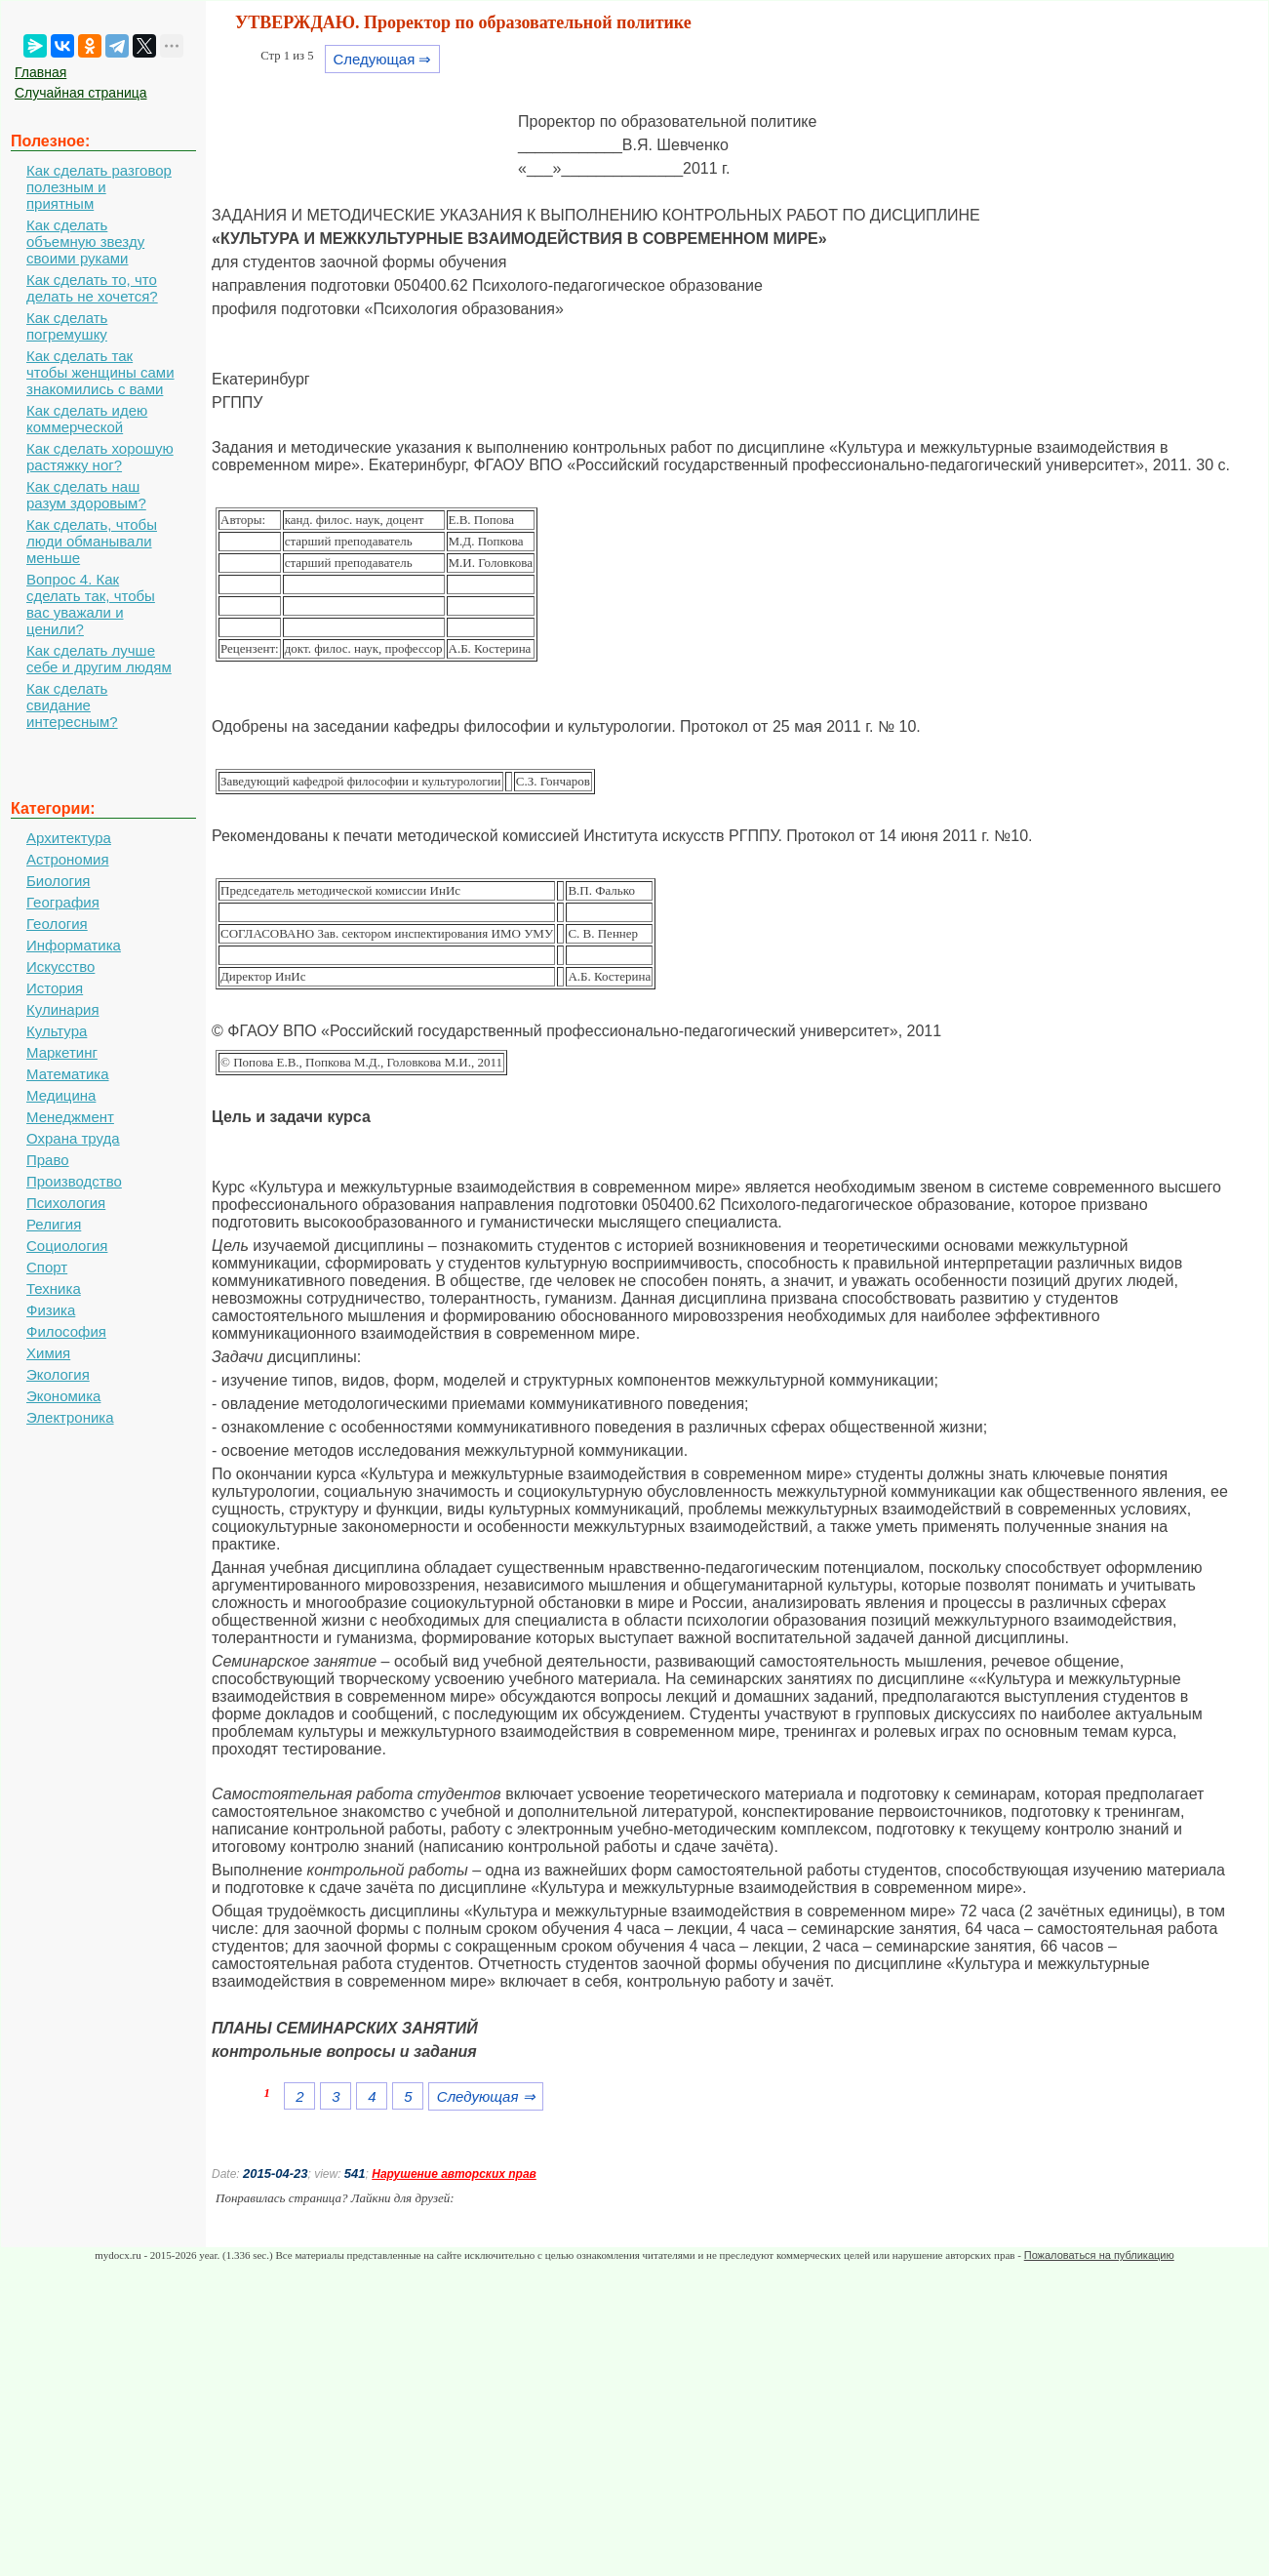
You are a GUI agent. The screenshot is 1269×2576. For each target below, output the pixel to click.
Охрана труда (73, 1138)
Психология (65, 1202)
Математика (67, 1074)
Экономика (63, 1396)
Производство (74, 1181)
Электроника (70, 1417)
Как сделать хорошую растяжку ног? (100, 456)
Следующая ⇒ (382, 59)
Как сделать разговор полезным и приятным (99, 187)
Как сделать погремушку (66, 325)
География (62, 902)
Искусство (60, 966)
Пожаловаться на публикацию (1099, 2255)
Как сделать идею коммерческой (86, 418)
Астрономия (67, 859)
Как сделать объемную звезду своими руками (85, 241)
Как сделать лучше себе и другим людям (99, 658)
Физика (50, 1310)
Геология (57, 923)
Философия (66, 1331)
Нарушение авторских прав (454, 2174)
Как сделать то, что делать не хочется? (92, 287)
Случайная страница (81, 93)
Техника (53, 1288)
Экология (58, 1374)
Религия (53, 1224)
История (54, 988)
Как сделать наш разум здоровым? (86, 494)
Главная (40, 72)
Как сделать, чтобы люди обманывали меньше (91, 541)
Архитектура (68, 837)
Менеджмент (70, 1116)
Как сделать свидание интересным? (72, 705)
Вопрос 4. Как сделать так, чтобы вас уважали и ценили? (90, 604)
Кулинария (62, 1009)
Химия (48, 1353)
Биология (58, 880)
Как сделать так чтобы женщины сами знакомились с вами (100, 372)
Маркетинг (62, 1052)
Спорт (46, 1267)
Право (47, 1159)
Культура (56, 1031)
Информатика (73, 945)
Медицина (61, 1095)
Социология (66, 1245)
